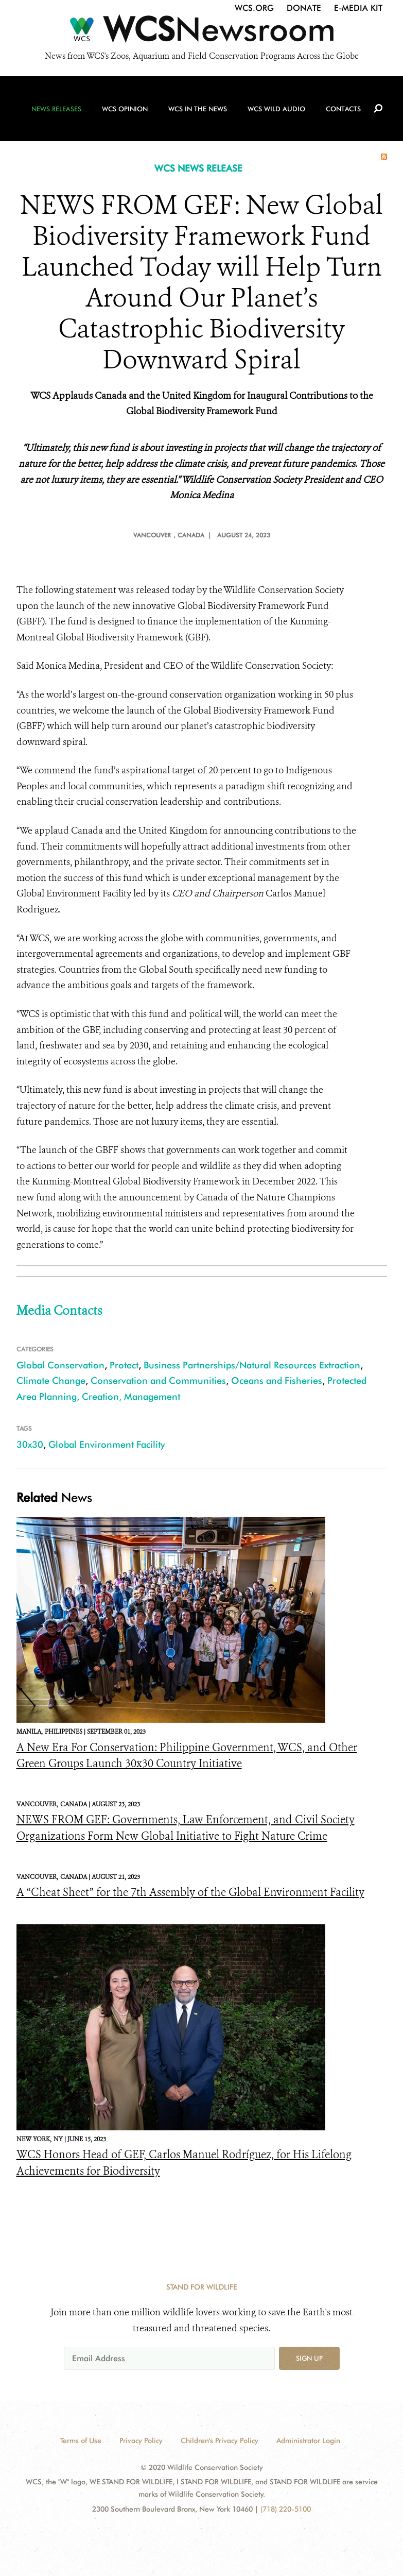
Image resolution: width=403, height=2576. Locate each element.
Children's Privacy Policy (219, 2440)
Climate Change (50, 1380)
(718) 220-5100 (285, 2509)
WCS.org (254, 8)
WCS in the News (197, 109)
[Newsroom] (201, 32)
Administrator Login (308, 2440)
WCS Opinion (125, 109)
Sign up (309, 2358)
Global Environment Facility (106, 1444)
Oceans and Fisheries (276, 1380)
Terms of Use (80, 2440)
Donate (304, 8)
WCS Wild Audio (276, 109)
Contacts (343, 109)
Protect (124, 1365)
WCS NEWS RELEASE (198, 168)
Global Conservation (60, 1365)
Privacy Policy (141, 2440)
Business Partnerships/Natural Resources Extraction (252, 1365)
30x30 (29, 1444)
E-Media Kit (358, 8)
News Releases (56, 109)
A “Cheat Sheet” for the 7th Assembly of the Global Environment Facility (190, 1892)
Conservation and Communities (158, 1380)
